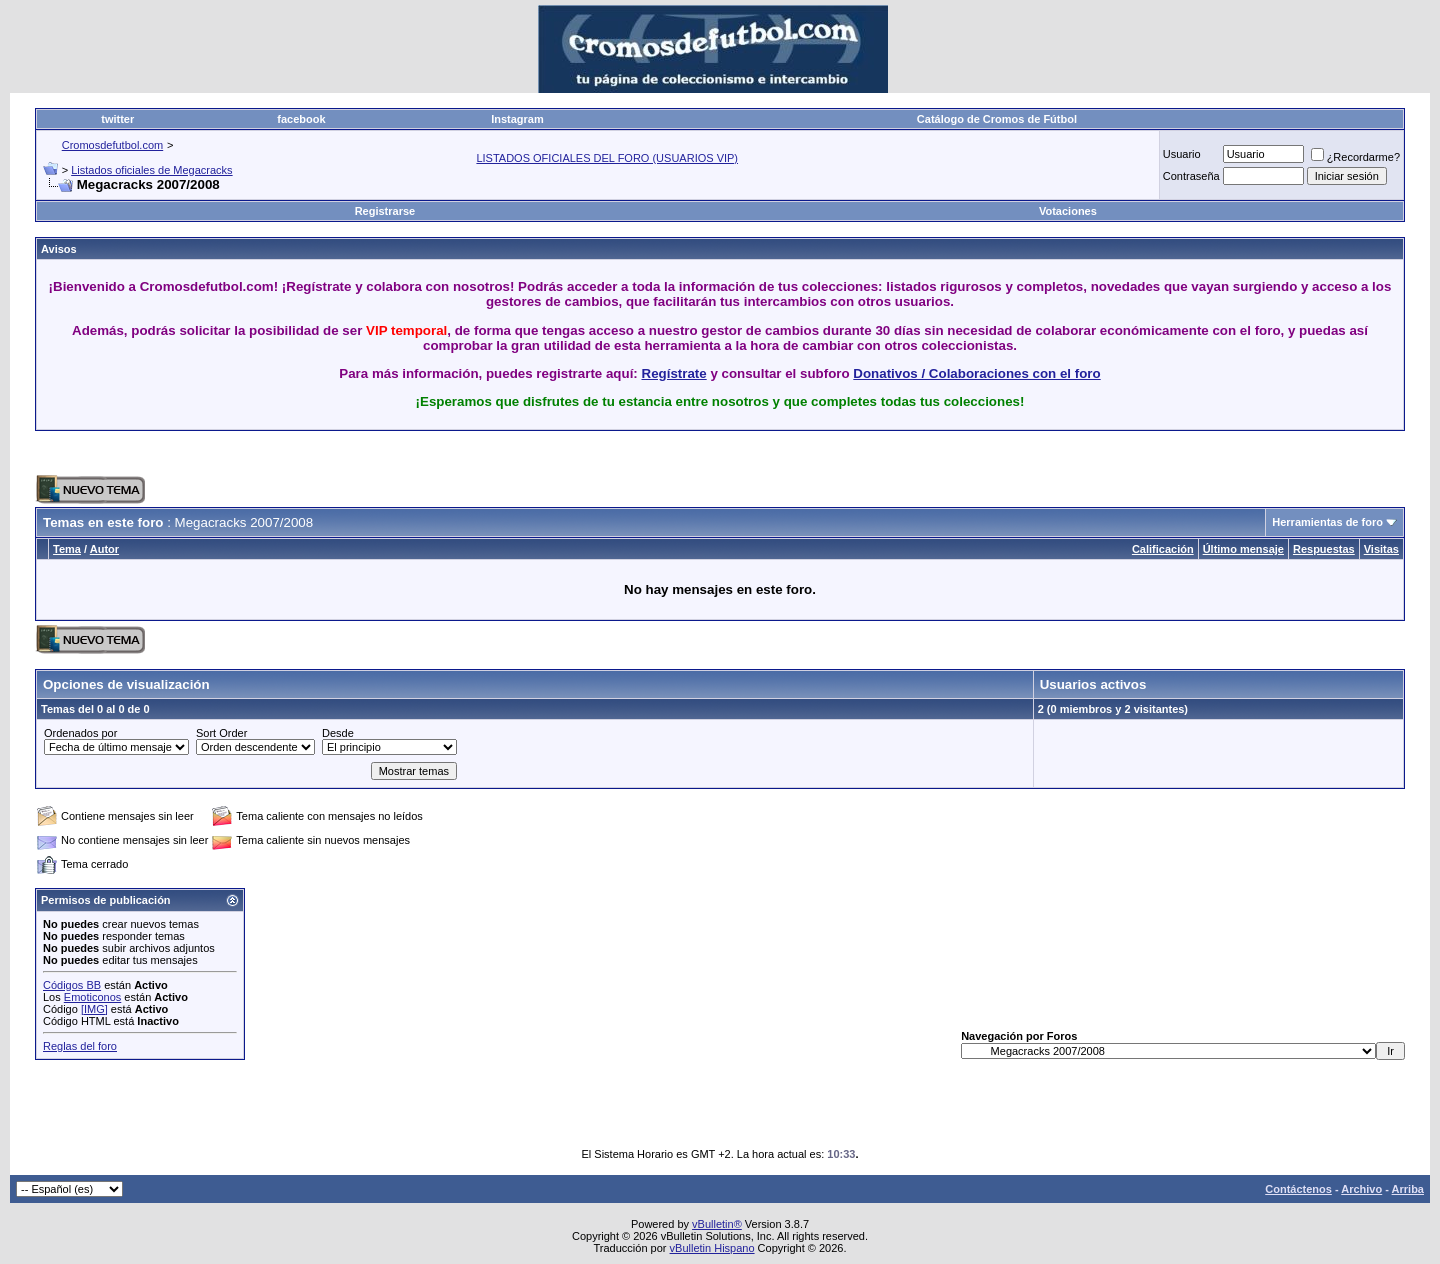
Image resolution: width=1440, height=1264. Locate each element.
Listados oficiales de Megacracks (151, 170)
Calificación (1163, 549)
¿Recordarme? (1355, 157)
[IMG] (94, 1009)
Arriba (1408, 1189)
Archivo (1361, 1189)
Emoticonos (92, 997)
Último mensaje (1243, 549)
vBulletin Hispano (712, 1248)
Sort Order (221, 733)
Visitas (1381, 549)
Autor (104, 549)
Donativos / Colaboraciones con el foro (976, 373)
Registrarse (385, 211)
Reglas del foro (80, 1046)
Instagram (517, 119)
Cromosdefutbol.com (113, 145)
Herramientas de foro (1327, 522)
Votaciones (1068, 211)
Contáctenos (1298, 1189)
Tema (67, 549)
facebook (301, 119)
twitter (117, 119)
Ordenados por (80, 733)
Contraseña (1191, 176)
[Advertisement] (720, 453)
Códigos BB (72, 985)
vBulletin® (717, 1224)
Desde (338, 733)
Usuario (1182, 154)
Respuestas (1324, 549)
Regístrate (674, 373)
